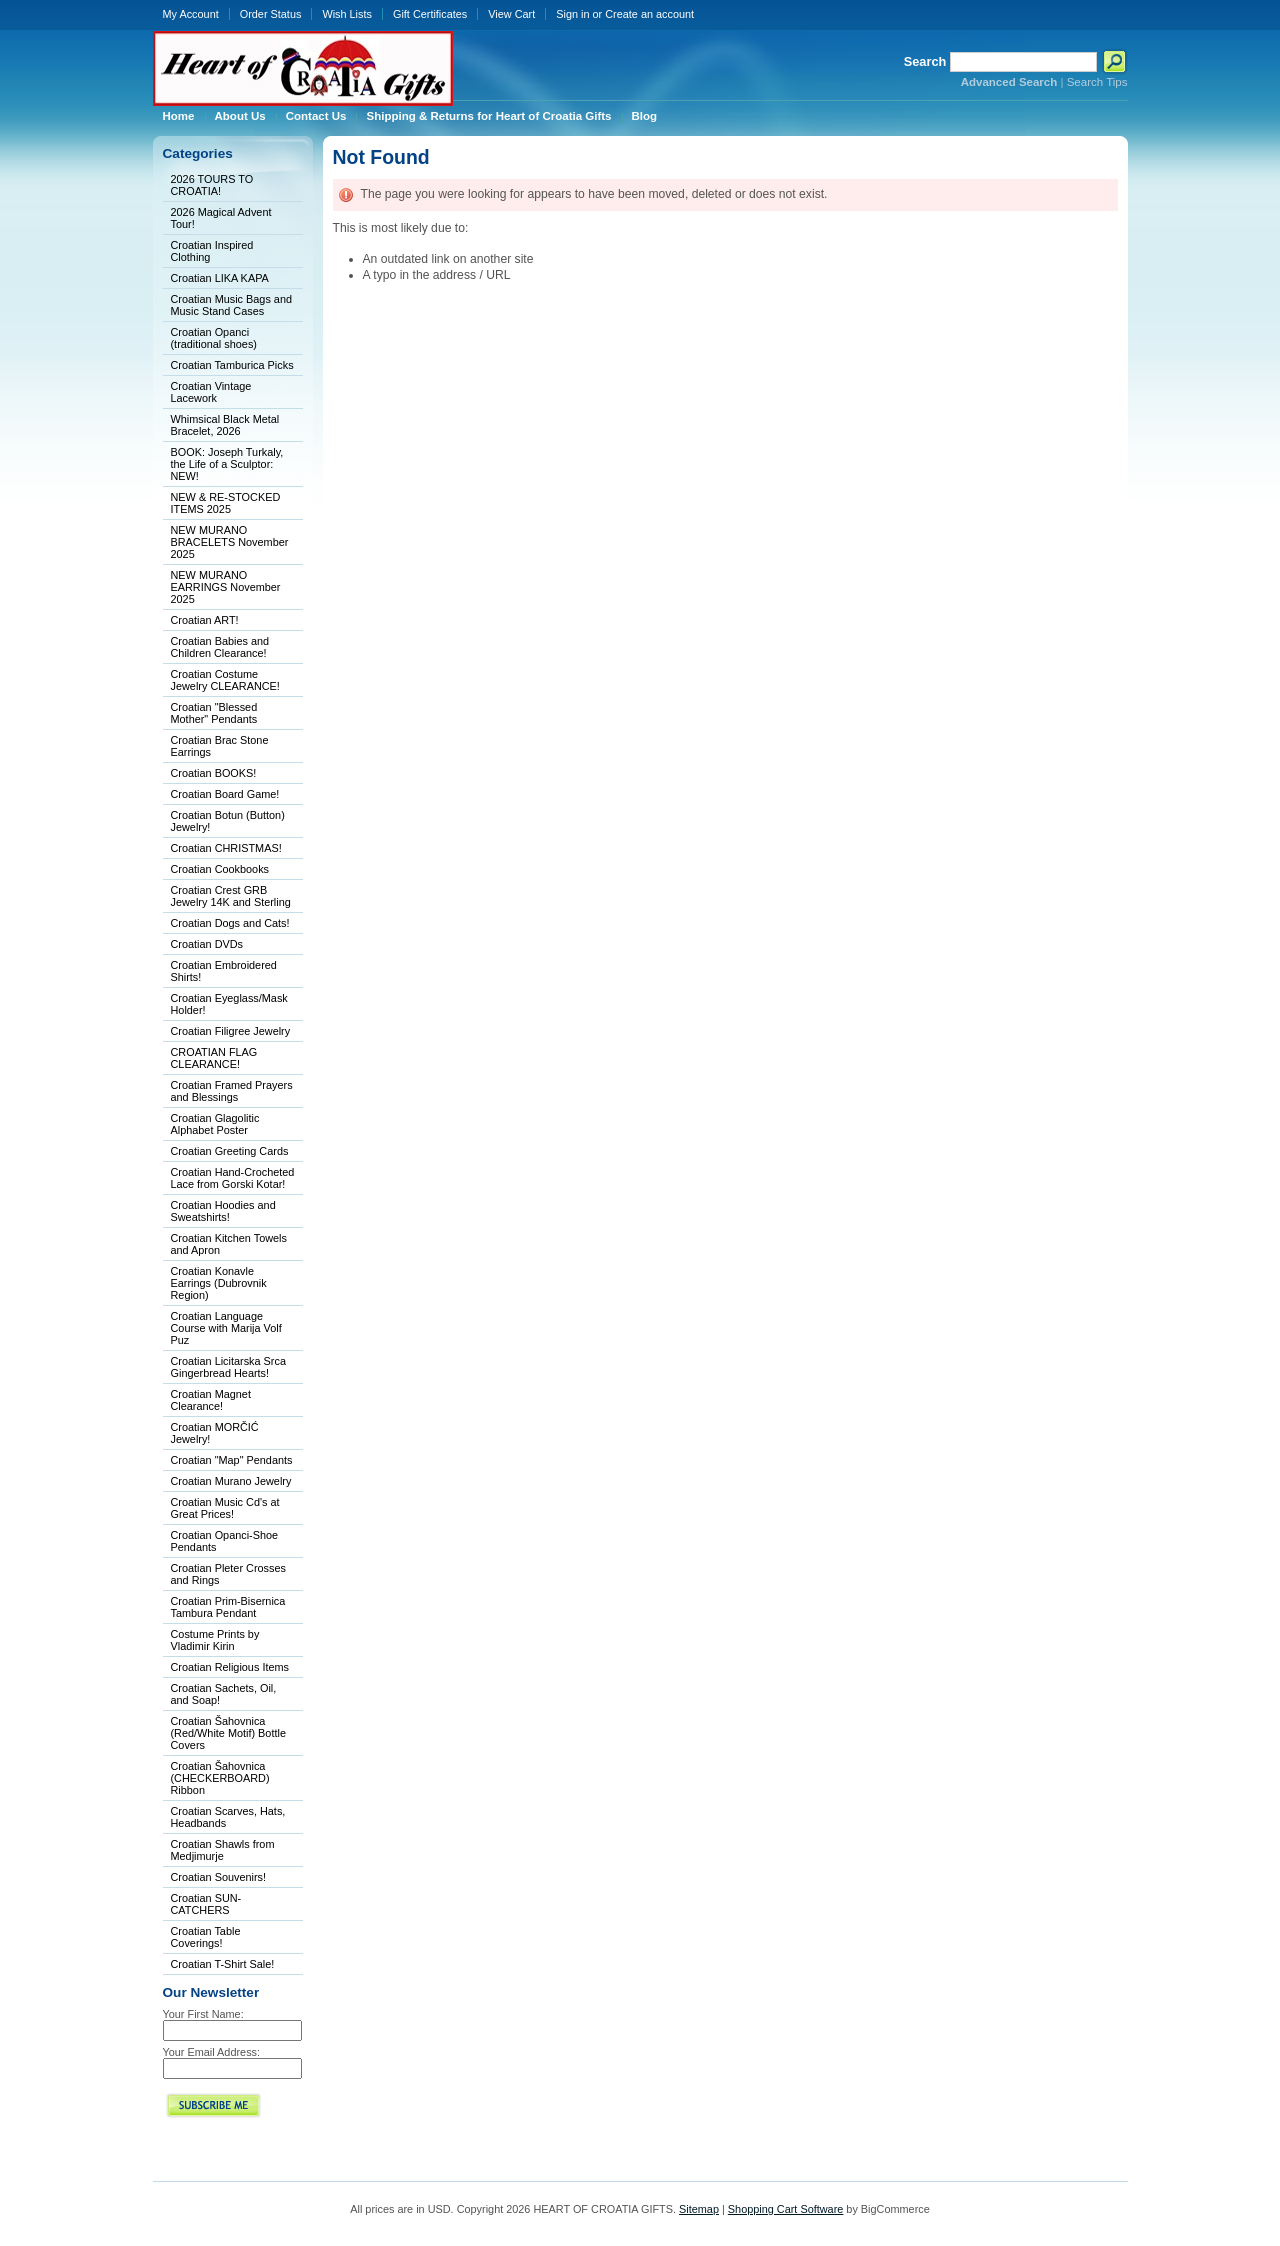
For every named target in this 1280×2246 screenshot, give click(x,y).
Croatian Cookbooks (220, 869)
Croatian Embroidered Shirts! (224, 971)
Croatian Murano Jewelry (231, 1481)
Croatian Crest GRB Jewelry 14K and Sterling (231, 896)
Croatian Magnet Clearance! (211, 1400)
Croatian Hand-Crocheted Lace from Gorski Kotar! (233, 1178)
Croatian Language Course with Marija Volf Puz (226, 1328)
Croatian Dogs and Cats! (230, 923)
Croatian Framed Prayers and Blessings (232, 1091)
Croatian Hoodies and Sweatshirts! (223, 1211)
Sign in (572, 14)
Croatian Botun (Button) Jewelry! (228, 821)
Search (925, 61)
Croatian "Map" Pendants (232, 1460)
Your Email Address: (212, 2052)
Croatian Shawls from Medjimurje (223, 1850)
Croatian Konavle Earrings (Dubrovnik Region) (219, 1283)
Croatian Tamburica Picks (232, 365)
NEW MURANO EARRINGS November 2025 (226, 587)
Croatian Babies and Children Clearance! (220, 647)
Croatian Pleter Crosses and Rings (228, 1574)
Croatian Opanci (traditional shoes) (214, 338)
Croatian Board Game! (225, 794)
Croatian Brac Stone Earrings (220, 746)
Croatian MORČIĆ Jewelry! (215, 1433)
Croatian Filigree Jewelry (231, 1031)
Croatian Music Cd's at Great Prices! (225, 1508)
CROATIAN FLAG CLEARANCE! (214, 1058)
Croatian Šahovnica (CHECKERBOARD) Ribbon (220, 1778)
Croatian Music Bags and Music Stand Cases (232, 305)
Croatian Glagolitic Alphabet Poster (215, 1124)
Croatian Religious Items (230, 1667)
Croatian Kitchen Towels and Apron (229, 1244)
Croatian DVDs (207, 944)
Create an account (649, 14)
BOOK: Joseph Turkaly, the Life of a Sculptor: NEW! (227, 464)
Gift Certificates (430, 14)
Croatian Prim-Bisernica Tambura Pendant (228, 1607)
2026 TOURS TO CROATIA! (212, 185)
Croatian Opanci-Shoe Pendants (225, 1541)
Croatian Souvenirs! (219, 1877)
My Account (191, 14)
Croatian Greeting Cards (230, 1151)
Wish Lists (347, 14)
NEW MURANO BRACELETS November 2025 (230, 542)
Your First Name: (203, 2014)
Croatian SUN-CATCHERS (206, 1904)
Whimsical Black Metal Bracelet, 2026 (225, 425)
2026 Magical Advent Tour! (221, 218)
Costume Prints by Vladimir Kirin (215, 1640)
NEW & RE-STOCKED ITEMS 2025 (226, 503)
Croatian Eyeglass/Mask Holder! (229, 1004)
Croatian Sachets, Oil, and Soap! (224, 1694)
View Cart (511, 14)
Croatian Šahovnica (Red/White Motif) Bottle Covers (228, 1733)
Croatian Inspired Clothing (212, 251)
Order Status (271, 14)
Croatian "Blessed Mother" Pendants (214, 713)
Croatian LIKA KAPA (220, 278)
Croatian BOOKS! (214, 773)
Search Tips (1097, 82)
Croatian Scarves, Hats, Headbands (228, 1817)
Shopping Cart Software (785, 2209)
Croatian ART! (205, 620)
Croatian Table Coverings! (206, 1937)
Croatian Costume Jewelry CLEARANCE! (225, 680)
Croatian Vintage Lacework (211, 392)
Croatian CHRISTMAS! (226, 848)
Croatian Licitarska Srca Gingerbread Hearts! (228, 1367)
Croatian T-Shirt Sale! (223, 1964)
